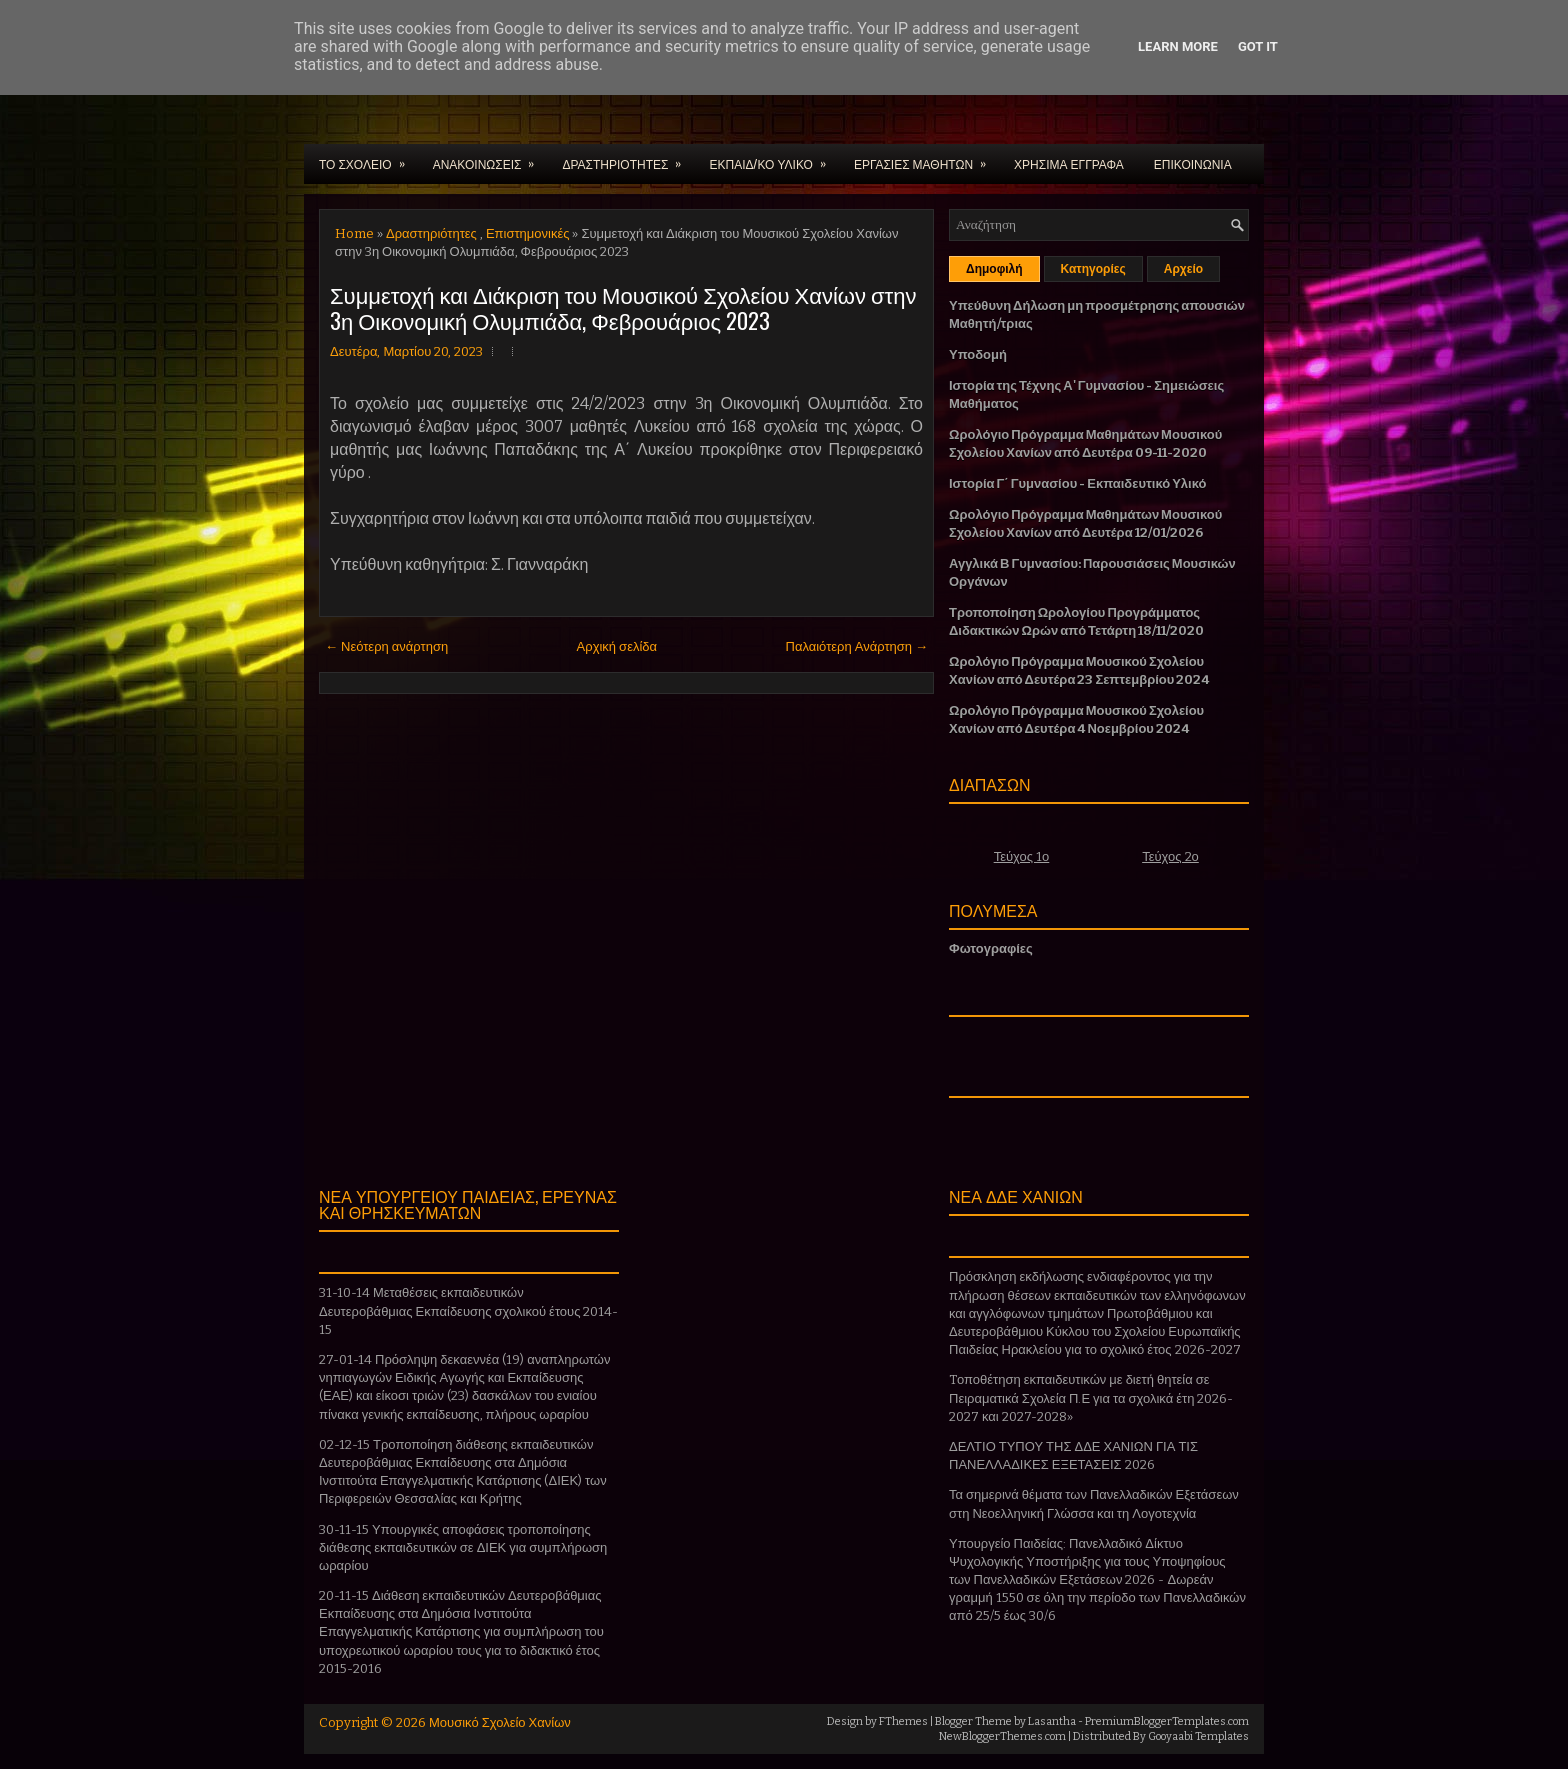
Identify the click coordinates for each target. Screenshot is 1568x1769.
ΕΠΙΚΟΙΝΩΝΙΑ (1193, 163)
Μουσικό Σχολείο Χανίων (500, 1722)
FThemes (903, 1721)
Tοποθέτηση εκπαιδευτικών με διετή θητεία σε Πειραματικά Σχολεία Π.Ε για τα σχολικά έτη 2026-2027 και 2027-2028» (1091, 1397)
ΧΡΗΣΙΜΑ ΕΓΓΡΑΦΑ (1069, 163)
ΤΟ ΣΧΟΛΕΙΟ (368, 158)
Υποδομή (978, 354)
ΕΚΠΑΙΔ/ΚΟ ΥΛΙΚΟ (773, 158)
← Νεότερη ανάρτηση (386, 646)
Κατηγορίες (1093, 269)
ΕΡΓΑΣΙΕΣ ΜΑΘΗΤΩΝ (926, 158)
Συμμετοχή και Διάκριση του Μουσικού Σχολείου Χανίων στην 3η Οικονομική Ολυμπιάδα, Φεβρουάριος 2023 (623, 307)
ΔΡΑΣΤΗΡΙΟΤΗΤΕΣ (628, 158)
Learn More (1178, 46)
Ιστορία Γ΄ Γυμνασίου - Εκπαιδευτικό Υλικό (1077, 483)
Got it (1258, 46)
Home (354, 233)
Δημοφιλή (994, 269)
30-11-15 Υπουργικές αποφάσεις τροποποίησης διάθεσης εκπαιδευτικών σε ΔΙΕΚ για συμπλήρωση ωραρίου (463, 1547)
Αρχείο (1183, 269)
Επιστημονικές (528, 233)
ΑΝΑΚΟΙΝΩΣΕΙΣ (490, 158)
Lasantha (1052, 1721)
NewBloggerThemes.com (1002, 1736)
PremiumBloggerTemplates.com (1167, 1721)
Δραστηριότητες (431, 233)
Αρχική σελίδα (617, 646)
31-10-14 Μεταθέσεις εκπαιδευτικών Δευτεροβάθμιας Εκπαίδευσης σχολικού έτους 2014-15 (468, 1310)
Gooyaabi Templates (1198, 1736)
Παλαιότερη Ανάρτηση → (857, 646)
